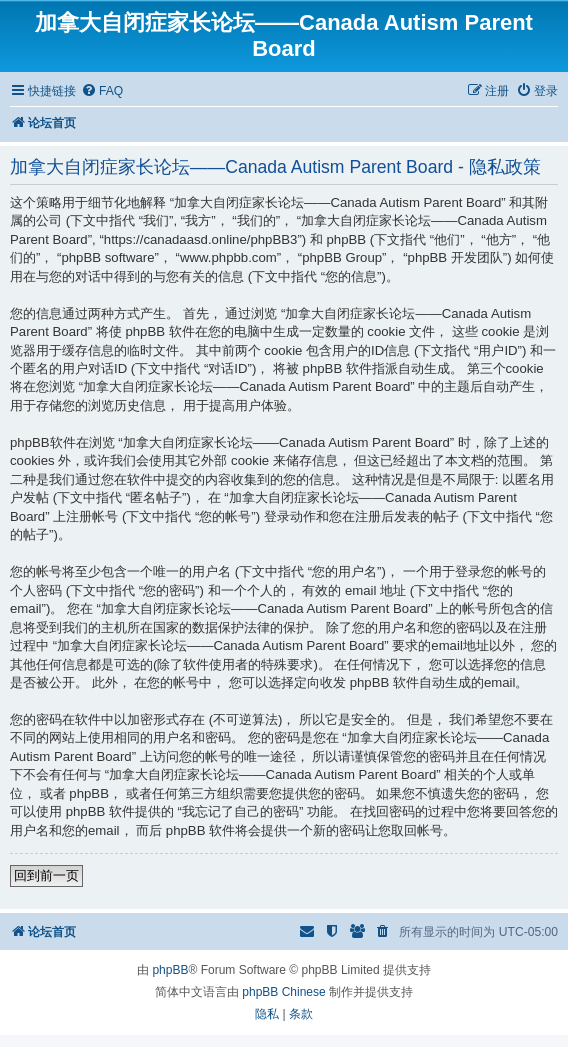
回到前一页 (46, 875)
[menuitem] (102, 91)
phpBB (170, 970)
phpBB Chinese (283, 992)
